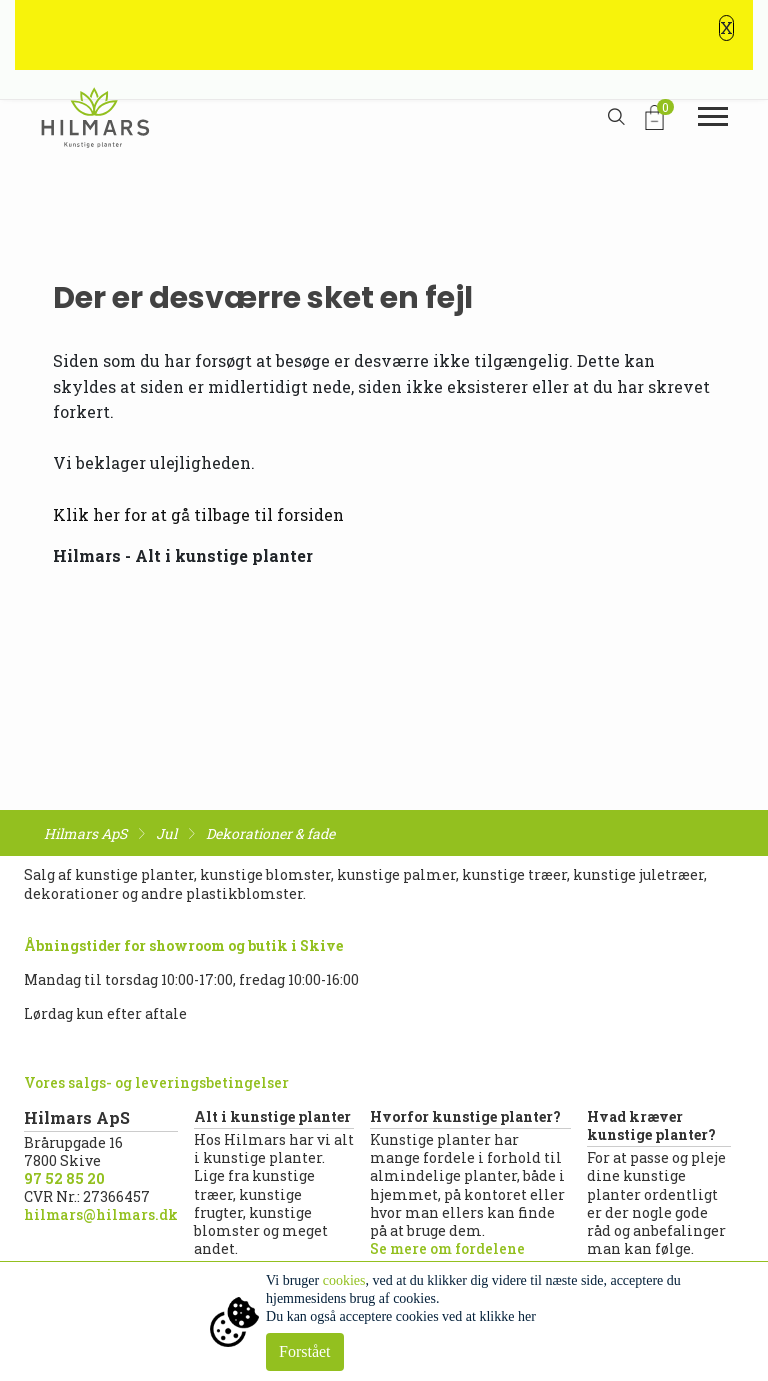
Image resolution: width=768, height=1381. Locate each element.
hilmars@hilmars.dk (101, 1214)
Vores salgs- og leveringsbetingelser (156, 1082)
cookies (344, 1280)
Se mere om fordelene (447, 1248)
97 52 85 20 (64, 1178)
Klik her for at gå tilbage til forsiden (198, 514)
